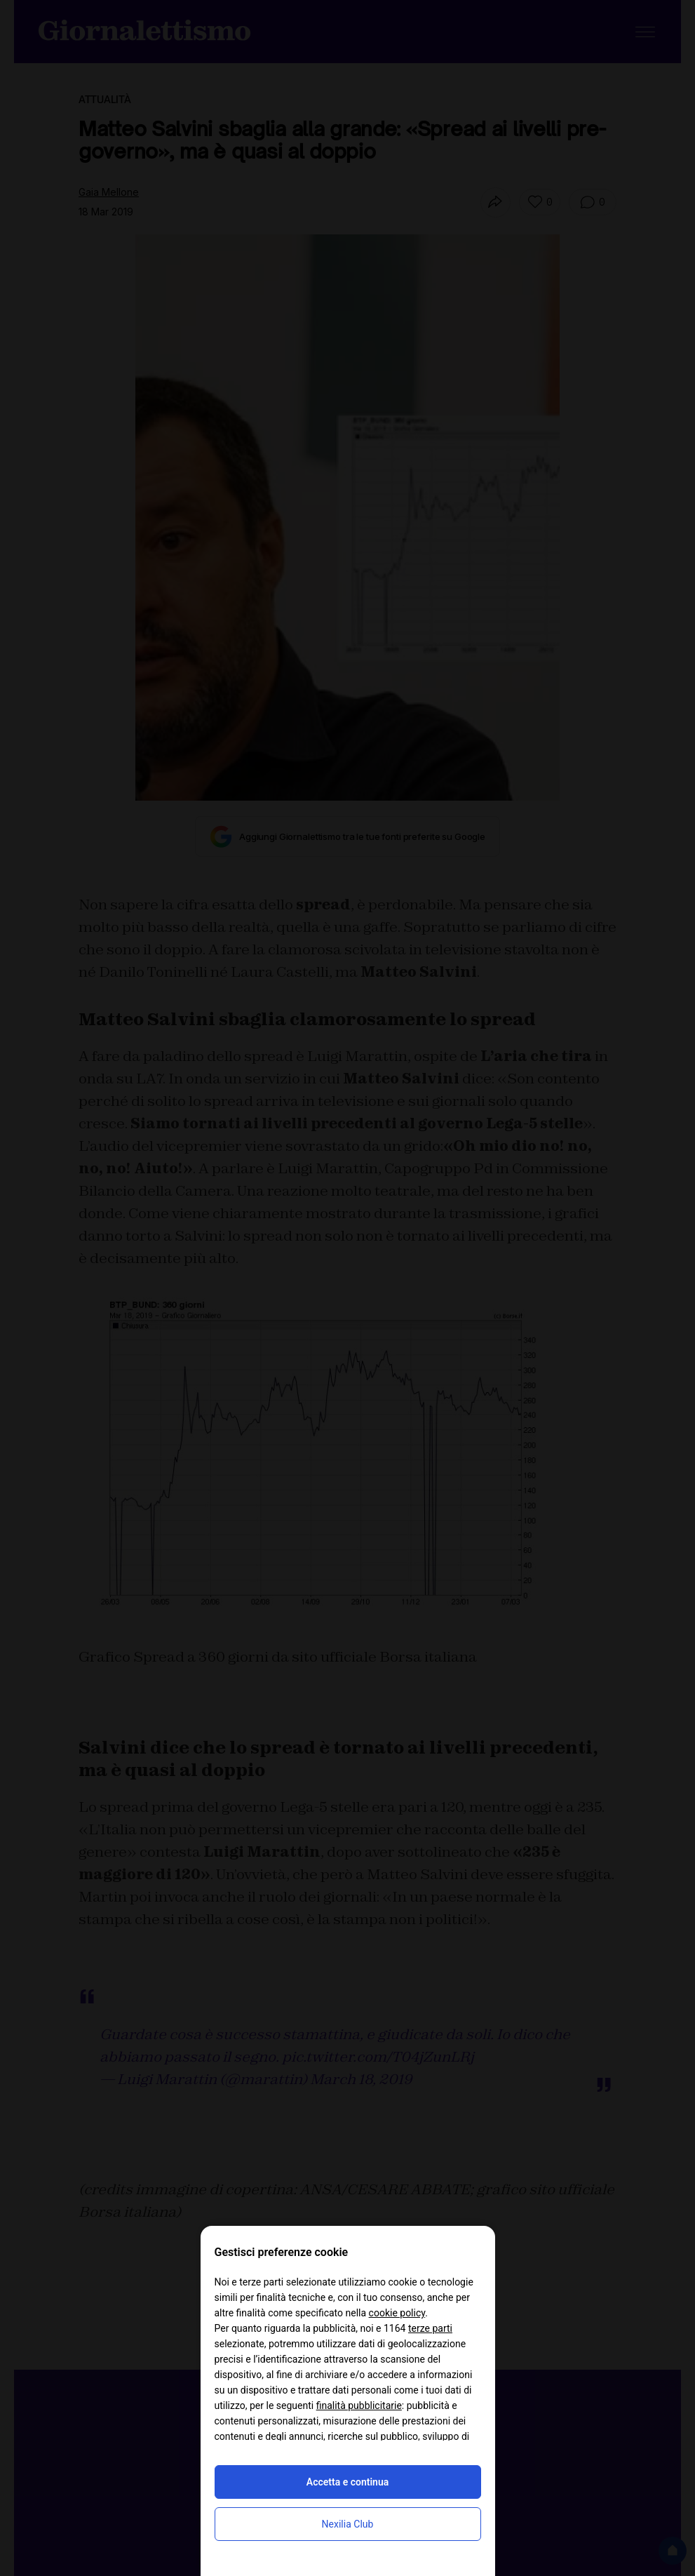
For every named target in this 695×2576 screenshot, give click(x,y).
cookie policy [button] (397, 2312)
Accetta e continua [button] (347, 2482)
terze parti (430, 2328)
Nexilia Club (348, 2524)
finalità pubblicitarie (359, 2405)
